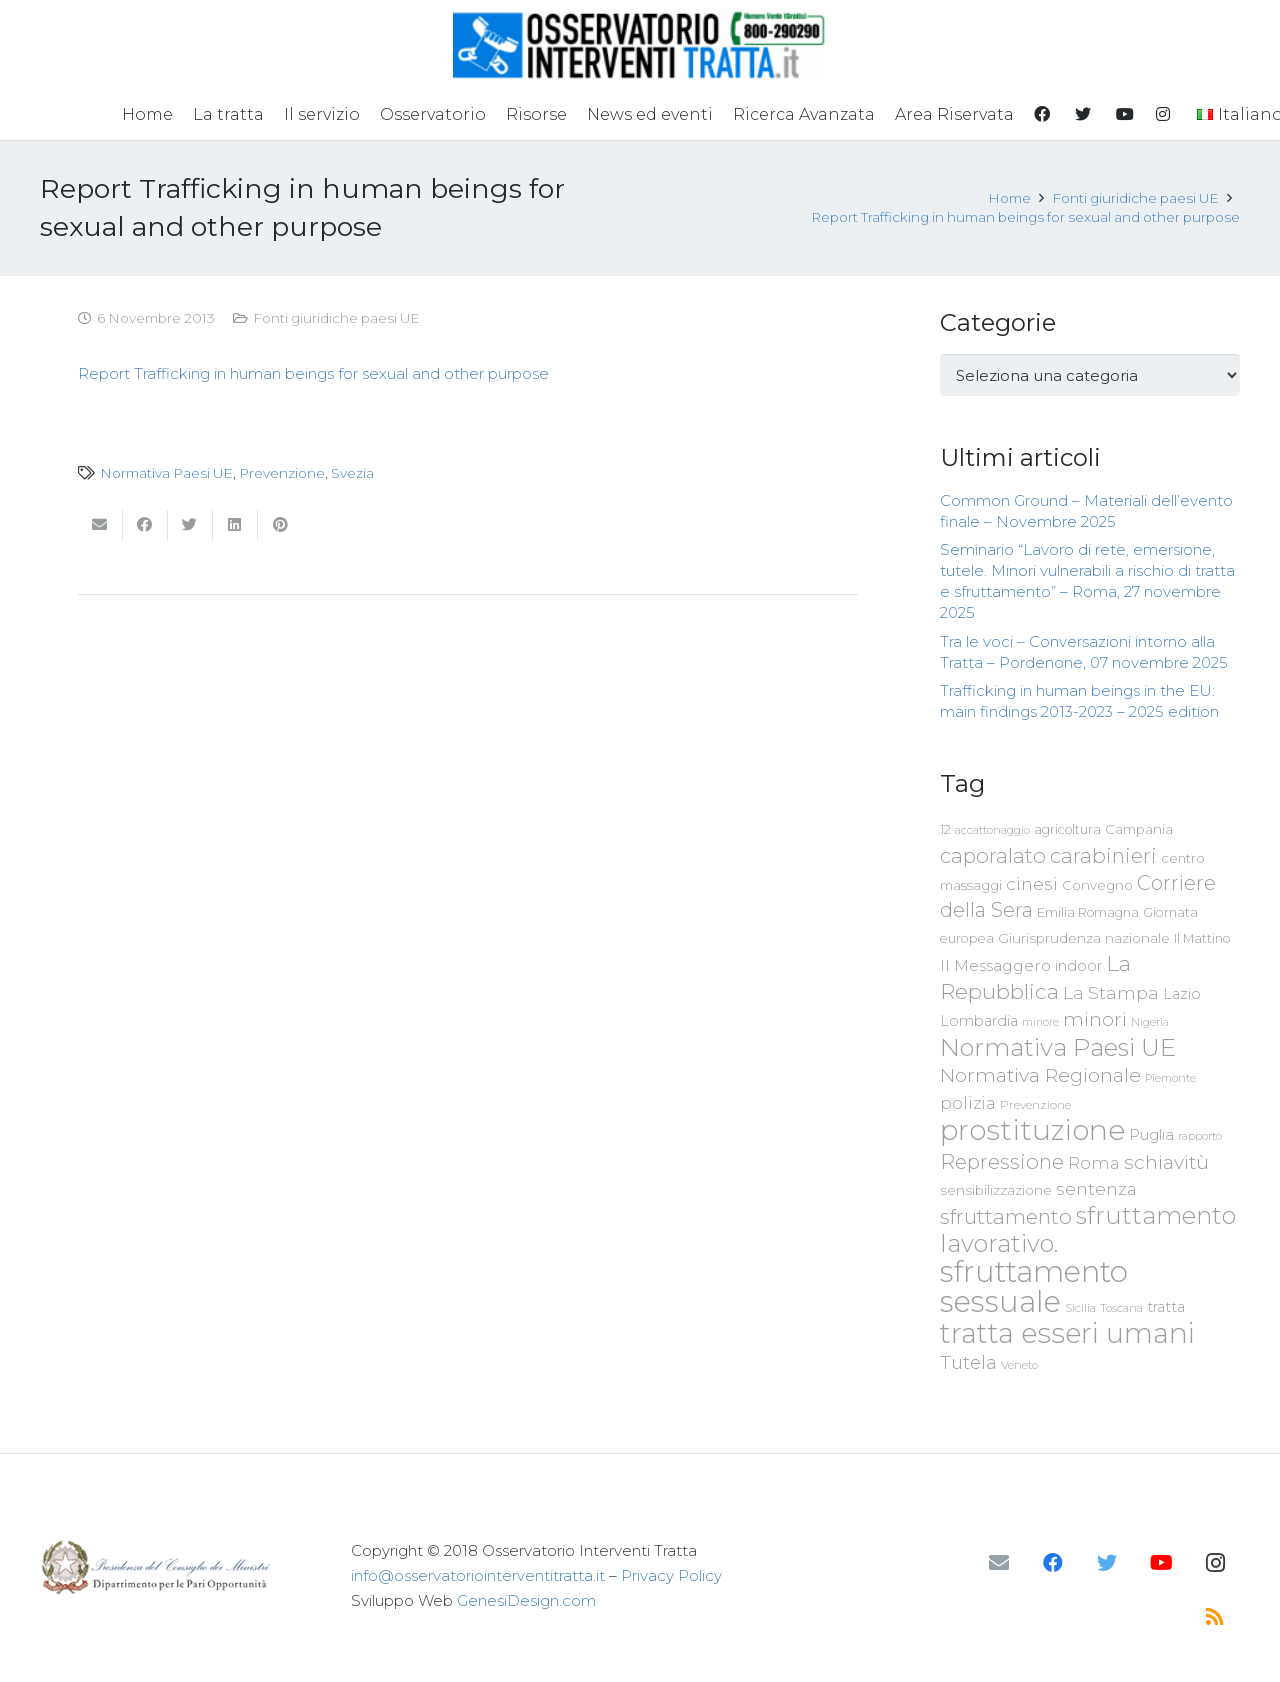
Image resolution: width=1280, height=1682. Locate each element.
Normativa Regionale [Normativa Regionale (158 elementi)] (1040, 1075)
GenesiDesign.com (526, 1600)
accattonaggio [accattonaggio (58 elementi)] (992, 830)
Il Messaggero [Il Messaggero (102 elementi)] (995, 965)
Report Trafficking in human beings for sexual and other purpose (313, 373)
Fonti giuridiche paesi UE (336, 318)
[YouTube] (1161, 1563)
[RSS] (1215, 1617)
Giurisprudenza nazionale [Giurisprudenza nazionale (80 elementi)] (1084, 938)
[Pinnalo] (280, 525)
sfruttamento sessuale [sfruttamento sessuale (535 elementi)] (1034, 1286)
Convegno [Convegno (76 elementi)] (1097, 885)
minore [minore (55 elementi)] (1040, 1022)
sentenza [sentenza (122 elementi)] (1096, 1188)
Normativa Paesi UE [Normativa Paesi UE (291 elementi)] (1058, 1047)
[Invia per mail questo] (100, 525)
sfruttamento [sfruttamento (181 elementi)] (1006, 1216)
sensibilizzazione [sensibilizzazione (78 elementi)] (996, 1190)
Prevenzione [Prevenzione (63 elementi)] (1035, 1105)
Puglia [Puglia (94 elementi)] (1151, 1134)
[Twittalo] (190, 525)
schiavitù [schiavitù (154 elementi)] (1166, 1162)
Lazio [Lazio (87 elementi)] (1182, 994)
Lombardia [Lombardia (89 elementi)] (979, 1021)
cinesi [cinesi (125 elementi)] (1032, 883)
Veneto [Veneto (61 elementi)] (1019, 1365)
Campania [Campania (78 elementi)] (1139, 829)
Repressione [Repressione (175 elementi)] (1002, 1161)
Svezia (352, 473)
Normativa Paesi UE (166, 473)
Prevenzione (282, 473)
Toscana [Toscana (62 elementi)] (1121, 1308)
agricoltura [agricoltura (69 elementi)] (1067, 829)
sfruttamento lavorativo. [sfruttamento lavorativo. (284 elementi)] (1088, 1229)
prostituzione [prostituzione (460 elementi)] (1032, 1130)
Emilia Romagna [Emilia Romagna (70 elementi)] (1088, 912)
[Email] (999, 1563)
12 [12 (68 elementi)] (945, 829)
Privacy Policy (671, 1575)
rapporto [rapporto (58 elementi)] (1200, 1136)
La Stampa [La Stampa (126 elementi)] (1111, 992)
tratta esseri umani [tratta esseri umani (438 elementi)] (1067, 1333)
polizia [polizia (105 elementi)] (968, 1103)
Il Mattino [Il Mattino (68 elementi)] (1202, 938)
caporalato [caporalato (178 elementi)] (993, 855)
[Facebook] (1053, 1563)
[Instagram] (1215, 1563)
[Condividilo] (145, 525)
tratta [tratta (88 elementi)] (1166, 1307)
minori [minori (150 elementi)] (1095, 1019)
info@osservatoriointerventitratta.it (478, 1575)
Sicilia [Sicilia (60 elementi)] (1080, 1308)
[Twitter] (1107, 1563)
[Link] (640, 45)
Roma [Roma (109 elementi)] (1094, 1163)
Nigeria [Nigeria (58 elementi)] (1150, 1022)
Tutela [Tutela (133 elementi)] (968, 1362)
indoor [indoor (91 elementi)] (1078, 966)
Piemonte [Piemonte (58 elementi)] (1170, 1078)
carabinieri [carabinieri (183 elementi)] (1103, 855)
